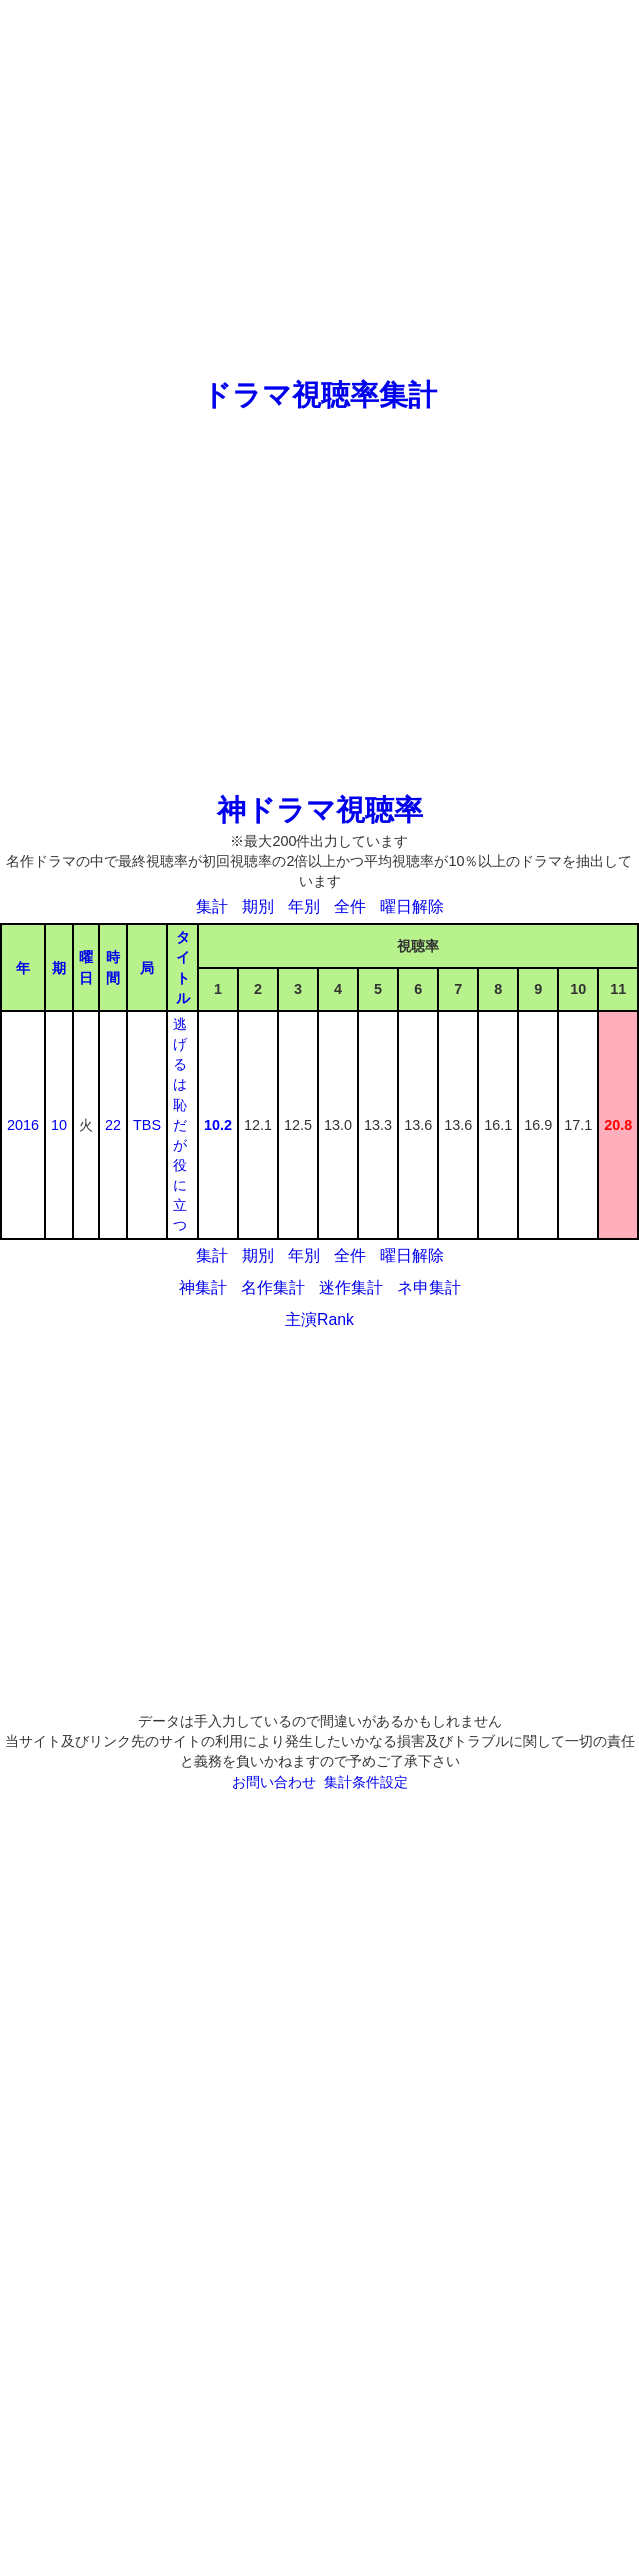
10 (59, 1125)
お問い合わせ (274, 1782)
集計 (212, 906)
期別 (258, 906)
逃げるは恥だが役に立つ (180, 1125)
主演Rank (319, 1319)
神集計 (203, 1287)
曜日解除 (412, 906)
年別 (304, 906)
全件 (350, 906)
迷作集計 (351, 1287)
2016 (23, 1125)
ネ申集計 (429, 1287)
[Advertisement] (187, 187)
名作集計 (273, 1287)
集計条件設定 (366, 1782)
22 (113, 1125)
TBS (147, 1125)
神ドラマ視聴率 (320, 810)
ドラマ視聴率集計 (319, 395)
